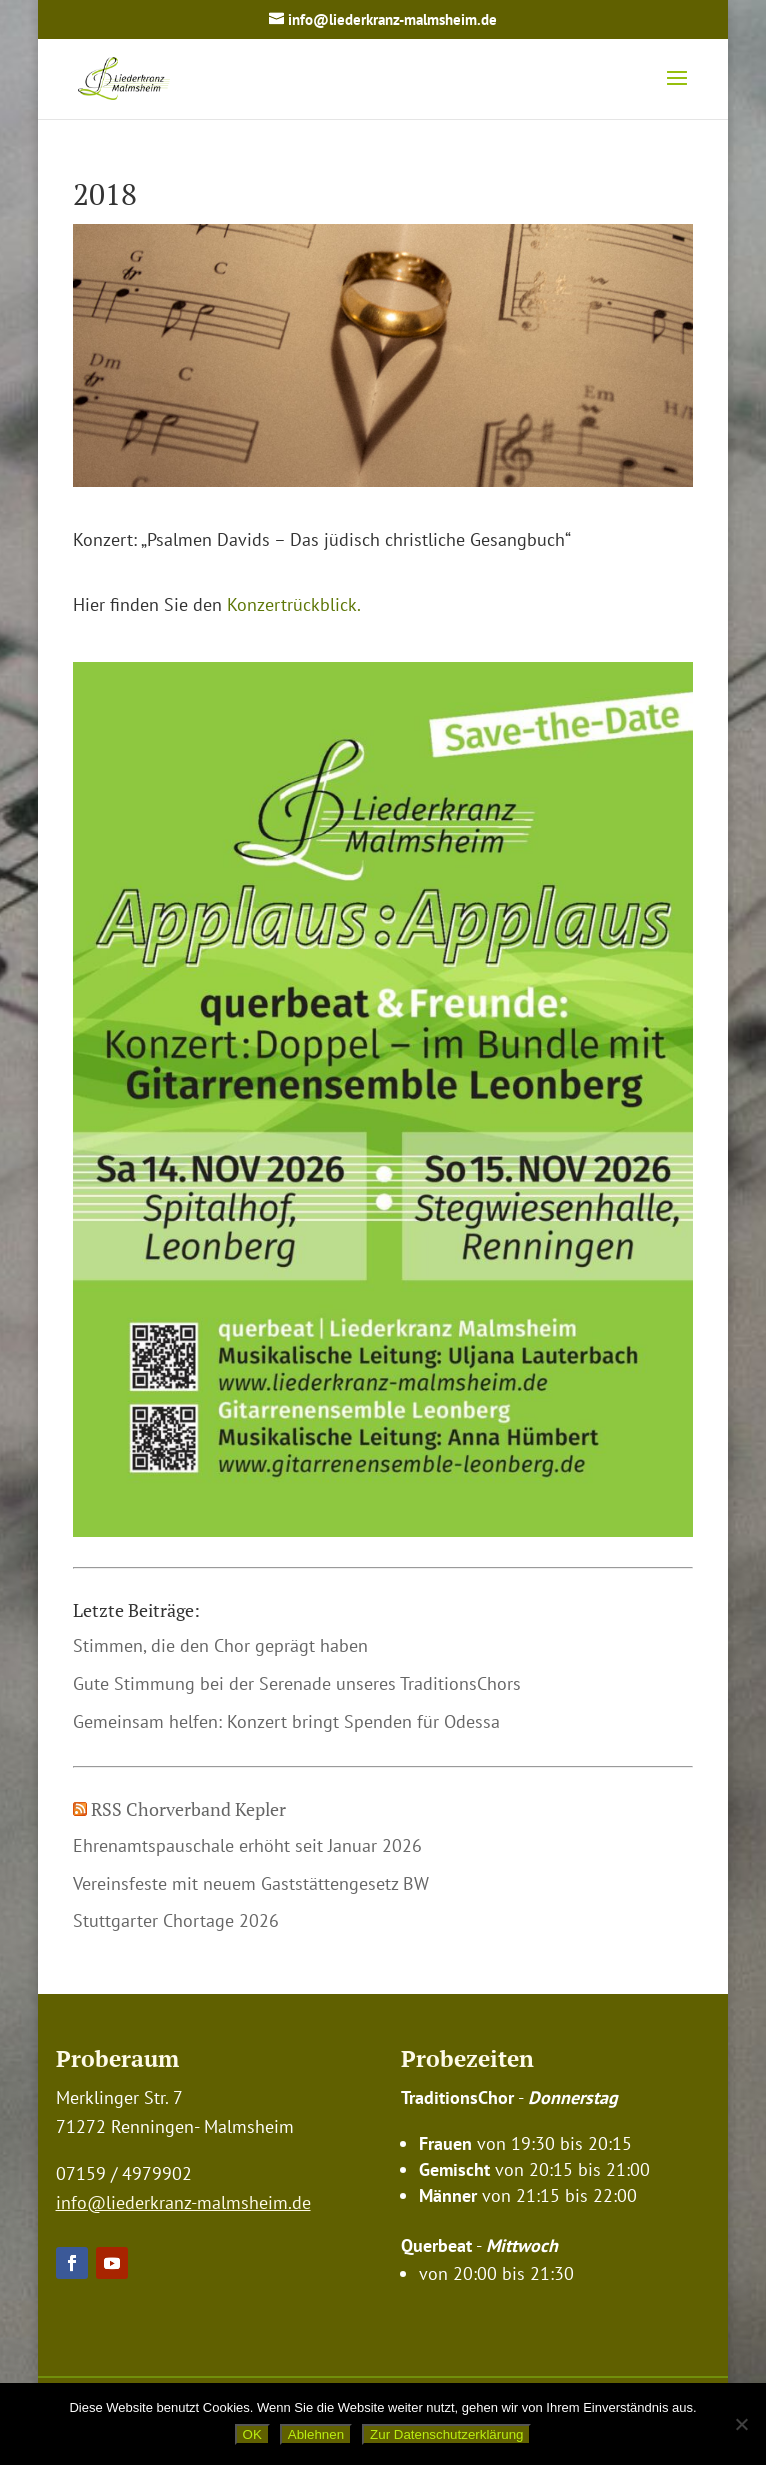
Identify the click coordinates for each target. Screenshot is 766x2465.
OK (252, 2434)
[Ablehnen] (741, 2424)
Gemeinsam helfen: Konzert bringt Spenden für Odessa (286, 1721)
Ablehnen (316, 2434)
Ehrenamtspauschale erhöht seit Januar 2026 (247, 1845)
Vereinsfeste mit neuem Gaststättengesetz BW (251, 1883)
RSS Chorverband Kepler (188, 1809)
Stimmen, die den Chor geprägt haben (220, 1645)
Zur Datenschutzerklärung (446, 2434)
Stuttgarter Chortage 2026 (176, 1920)
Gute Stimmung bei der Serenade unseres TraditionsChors (297, 1683)
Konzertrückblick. (294, 604)
